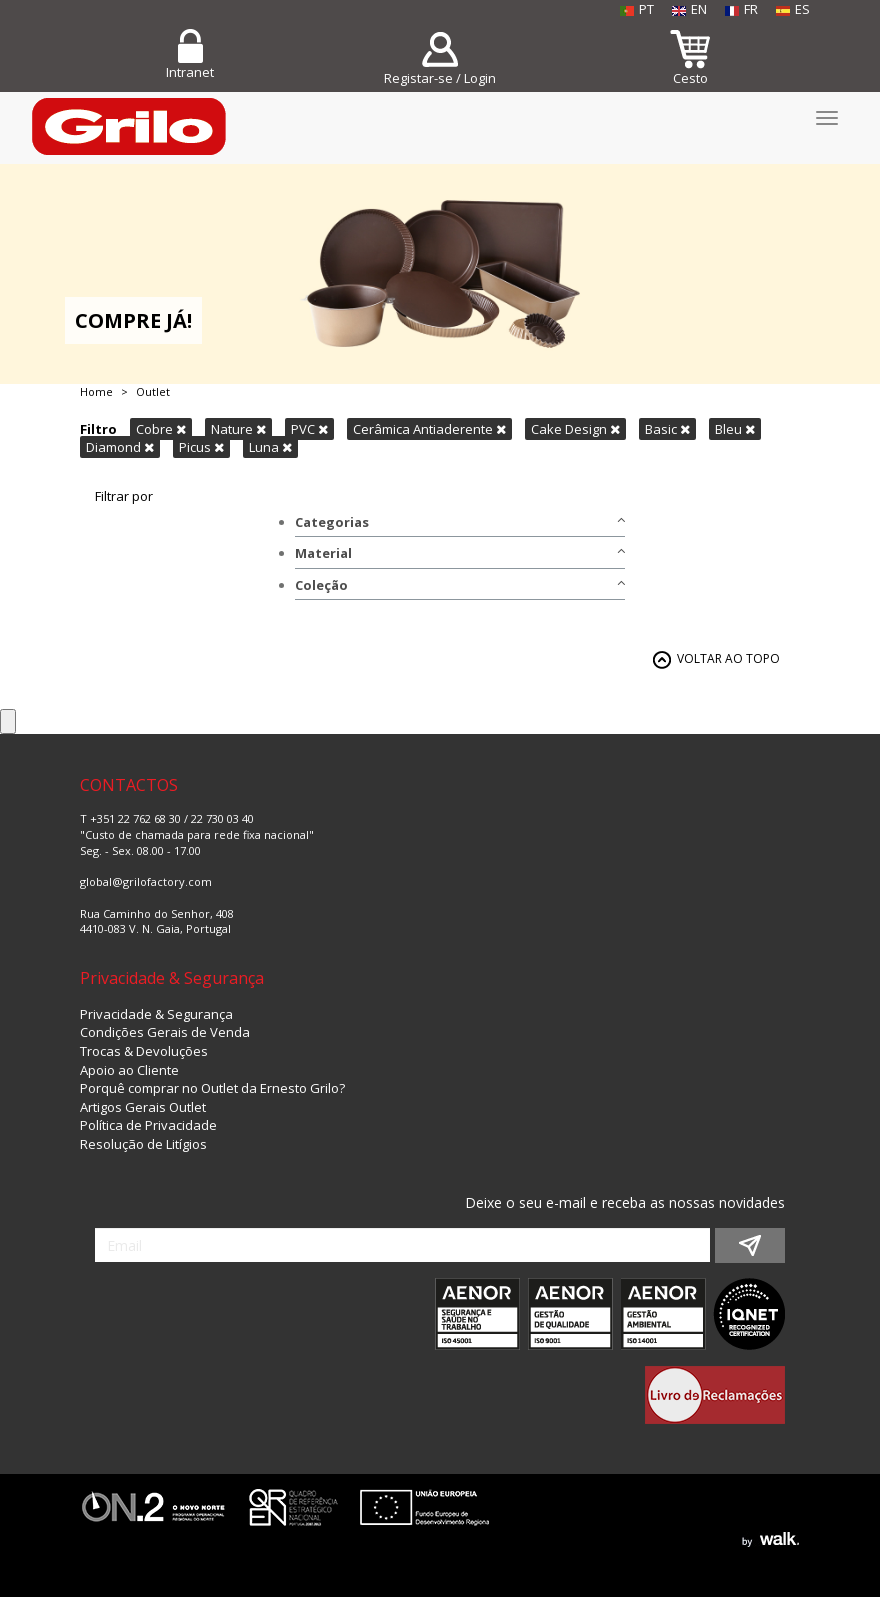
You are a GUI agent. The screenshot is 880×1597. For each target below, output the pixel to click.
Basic (667, 429)
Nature (238, 429)
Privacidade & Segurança (156, 1014)
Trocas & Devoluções (144, 1051)
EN (689, 9)
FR (741, 9)
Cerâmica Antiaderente (429, 429)
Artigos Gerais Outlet (143, 1107)
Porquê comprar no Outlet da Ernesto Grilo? (212, 1088)
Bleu (735, 429)
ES (793, 9)
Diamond (120, 447)
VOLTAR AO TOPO (728, 658)
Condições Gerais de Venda (165, 1032)
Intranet (190, 72)
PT (637, 9)
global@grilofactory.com (146, 881)
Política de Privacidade (148, 1125)
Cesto (690, 78)
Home (96, 391)
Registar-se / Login (440, 78)
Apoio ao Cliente (129, 1070)
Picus (201, 447)
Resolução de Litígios (143, 1144)
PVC (309, 429)
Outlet (153, 391)
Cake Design (575, 429)
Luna (270, 447)
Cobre (161, 429)
